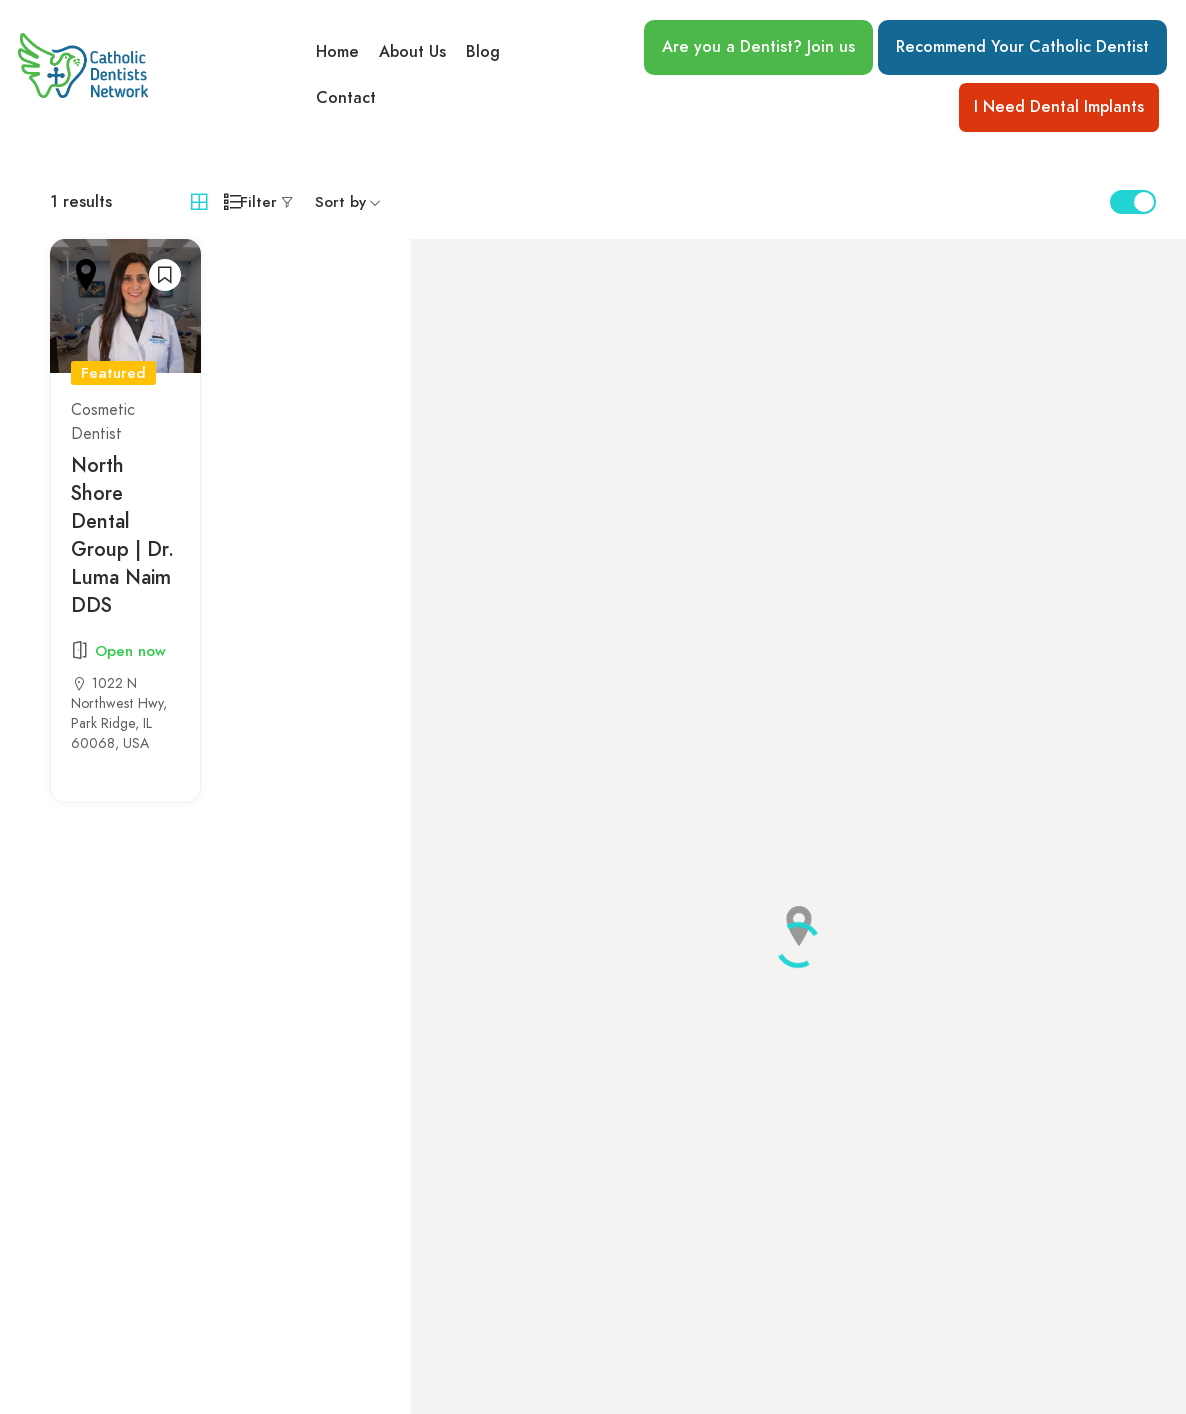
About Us (412, 51)
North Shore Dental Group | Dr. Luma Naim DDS (122, 535)
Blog (483, 51)
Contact (346, 99)
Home (337, 51)
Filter (258, 202)
